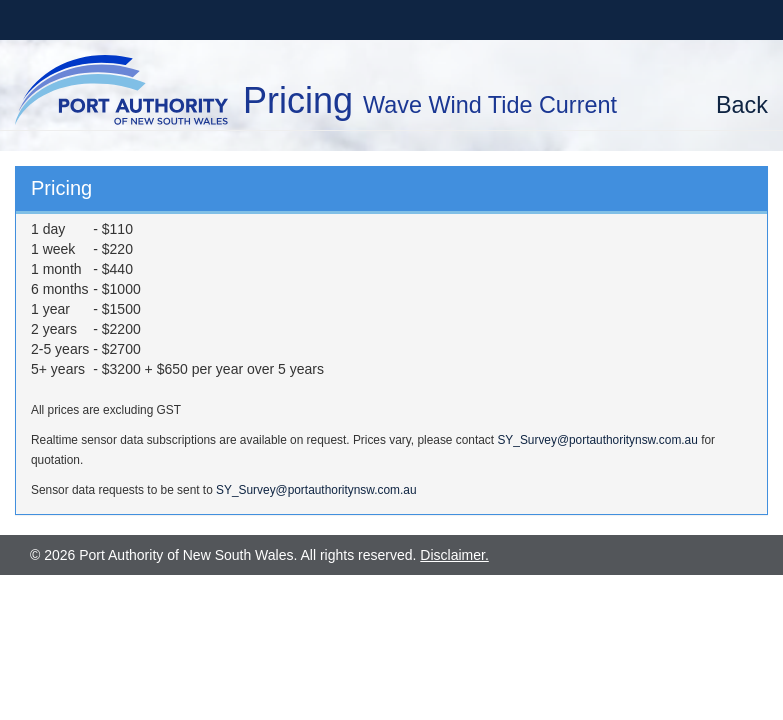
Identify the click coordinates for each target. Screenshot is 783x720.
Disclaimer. (454, 555)
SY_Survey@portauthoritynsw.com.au (597, 440)
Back (742, 105)
